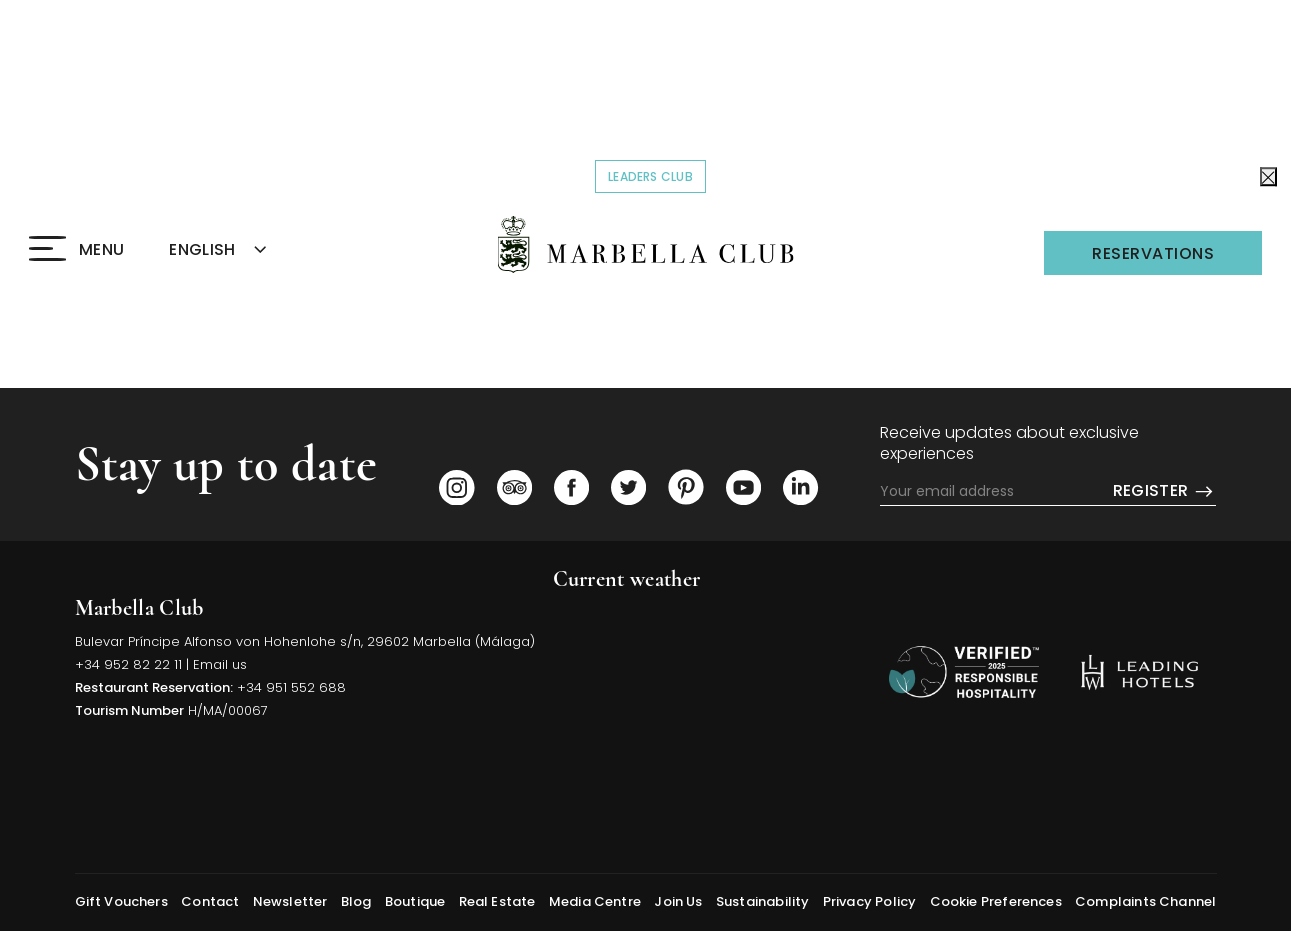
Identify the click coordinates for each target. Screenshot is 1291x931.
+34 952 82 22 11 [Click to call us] (128, 664)
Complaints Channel (1145, 901)
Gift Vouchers (121, 901)
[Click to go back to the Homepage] (645, 244)
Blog (356, 901)
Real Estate (497, 901)
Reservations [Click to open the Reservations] (1153, 253)
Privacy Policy (870, 901)
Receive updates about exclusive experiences (1009, 444)
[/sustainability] (964, 672)
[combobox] (241, 250)
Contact (210, 901)
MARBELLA (711, 677)
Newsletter (290, 901)
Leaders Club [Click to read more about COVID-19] (657, 175)
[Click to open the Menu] (76, 250)
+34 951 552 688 (291, 687)
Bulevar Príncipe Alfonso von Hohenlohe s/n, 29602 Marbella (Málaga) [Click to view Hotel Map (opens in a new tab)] (305, 641)
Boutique (415, 901)
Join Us (678, 901)
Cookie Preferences (996, 901)
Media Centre (595, 901)
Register (1165, 491)
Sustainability (763, 901)
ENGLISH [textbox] (202, 249)
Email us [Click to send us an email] (220, 664)
